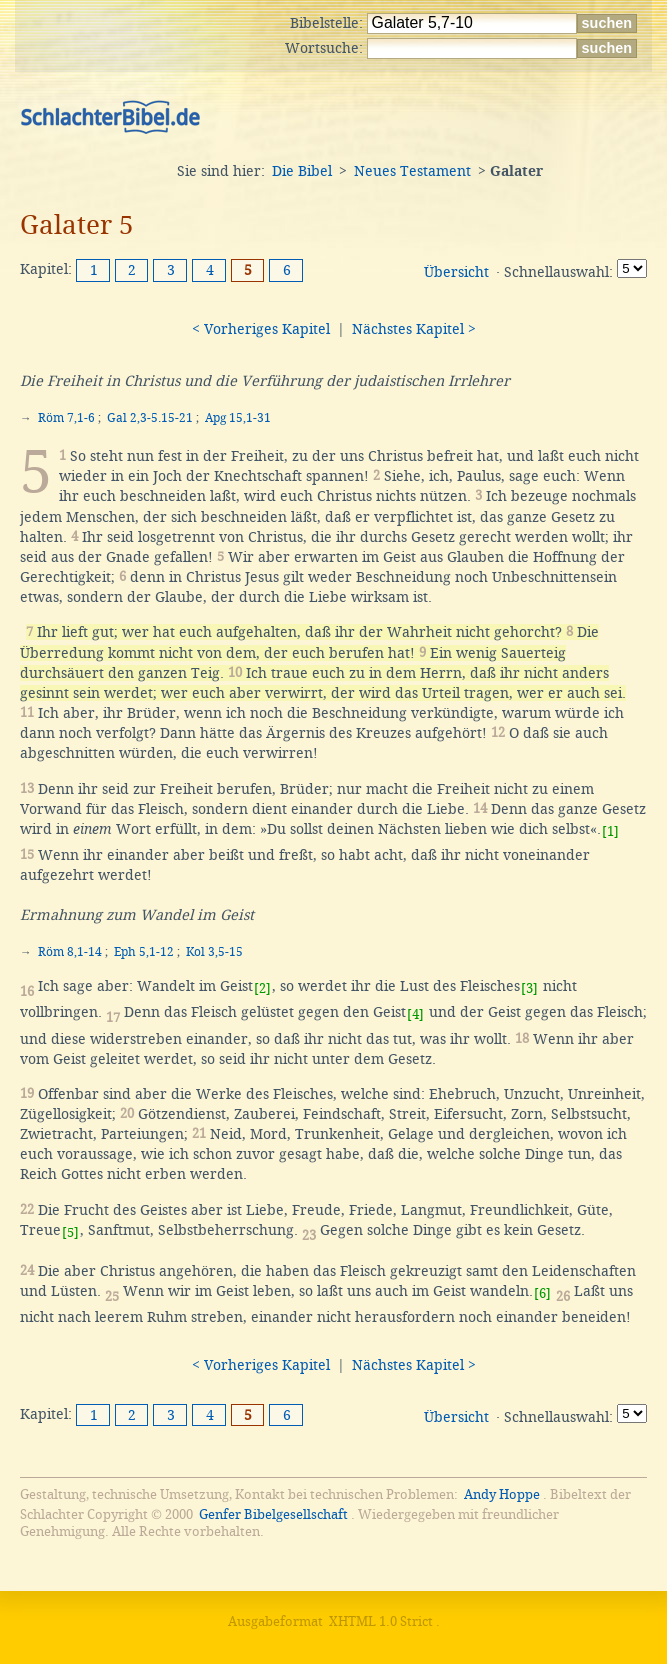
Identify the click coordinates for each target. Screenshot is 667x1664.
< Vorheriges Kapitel (261, 329)
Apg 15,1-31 (238, 418)
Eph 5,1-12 (144, 952)
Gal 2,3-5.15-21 (150, 418)
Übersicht (456, 272)
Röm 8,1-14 (70, 952)
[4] (415, 1014)
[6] (542, 1293)
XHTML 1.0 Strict (381, 1621)
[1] (610, 831)
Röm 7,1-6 (66, 418)
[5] (70, 1232)
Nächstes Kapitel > (414, 329)
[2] (262, 988)
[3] (529, 988)
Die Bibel (302, 171)
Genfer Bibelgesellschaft (273, 1514)
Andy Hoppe (502, 1494)
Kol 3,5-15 (214, 952)
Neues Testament (412, 171)
